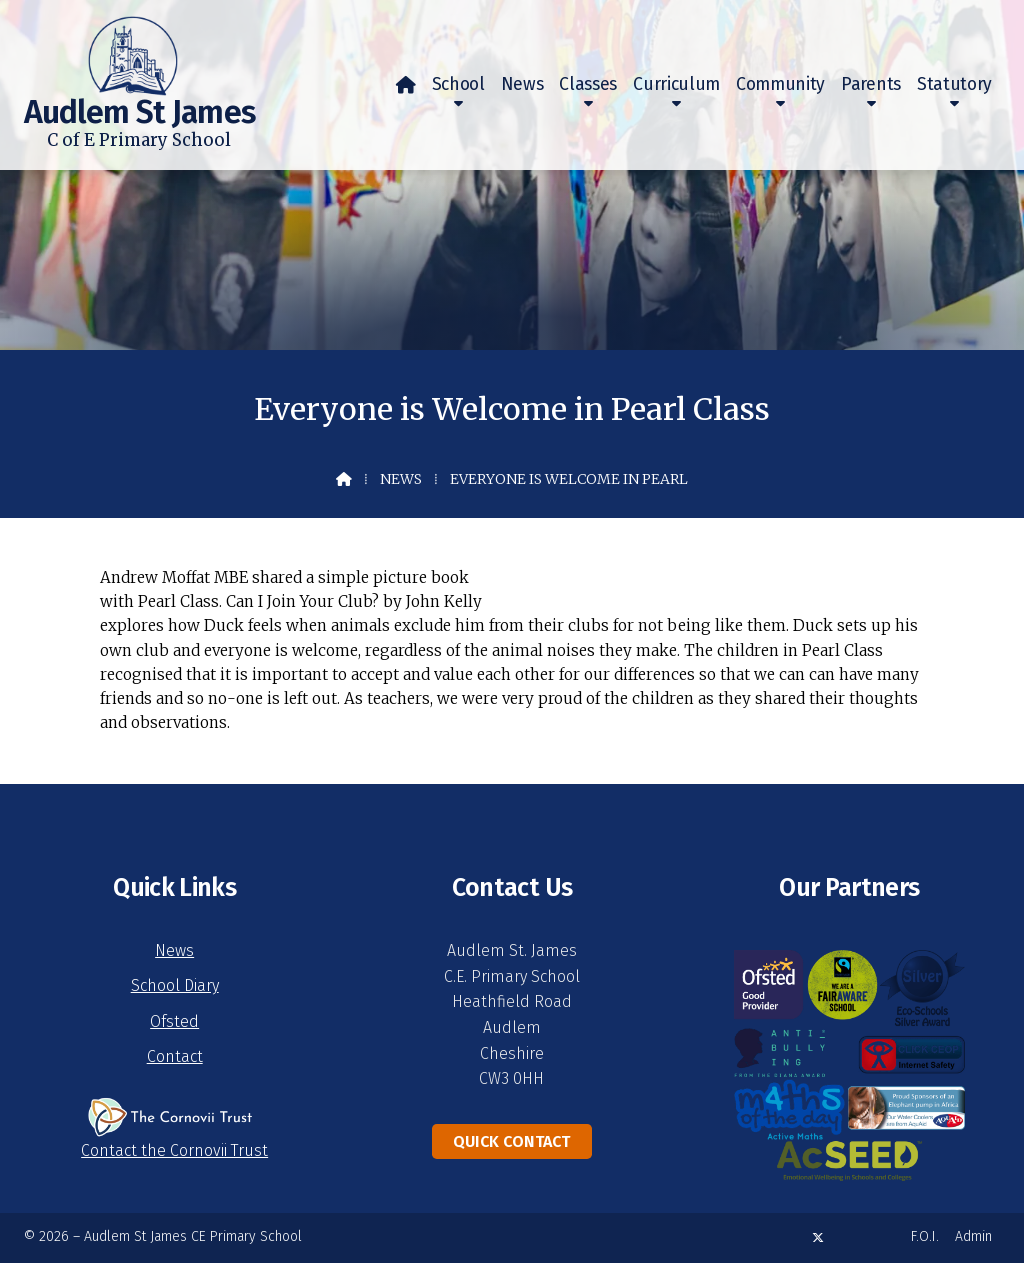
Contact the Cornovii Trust (174, 1150)
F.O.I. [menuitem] (925, 1236)
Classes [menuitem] (588, 84)
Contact (175, 1056)
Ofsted (174, 1021)
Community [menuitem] (780, 84)
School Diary (175, 985)
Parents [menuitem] (871, 84)
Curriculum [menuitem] (676, 84)
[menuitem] (406, 85)
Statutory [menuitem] (954, 84)
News (401, 479)
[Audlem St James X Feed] (818, 1237)
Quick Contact (511, 1141)
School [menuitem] (458, 84)
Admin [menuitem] (973, 1236)
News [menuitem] (522, 84)
